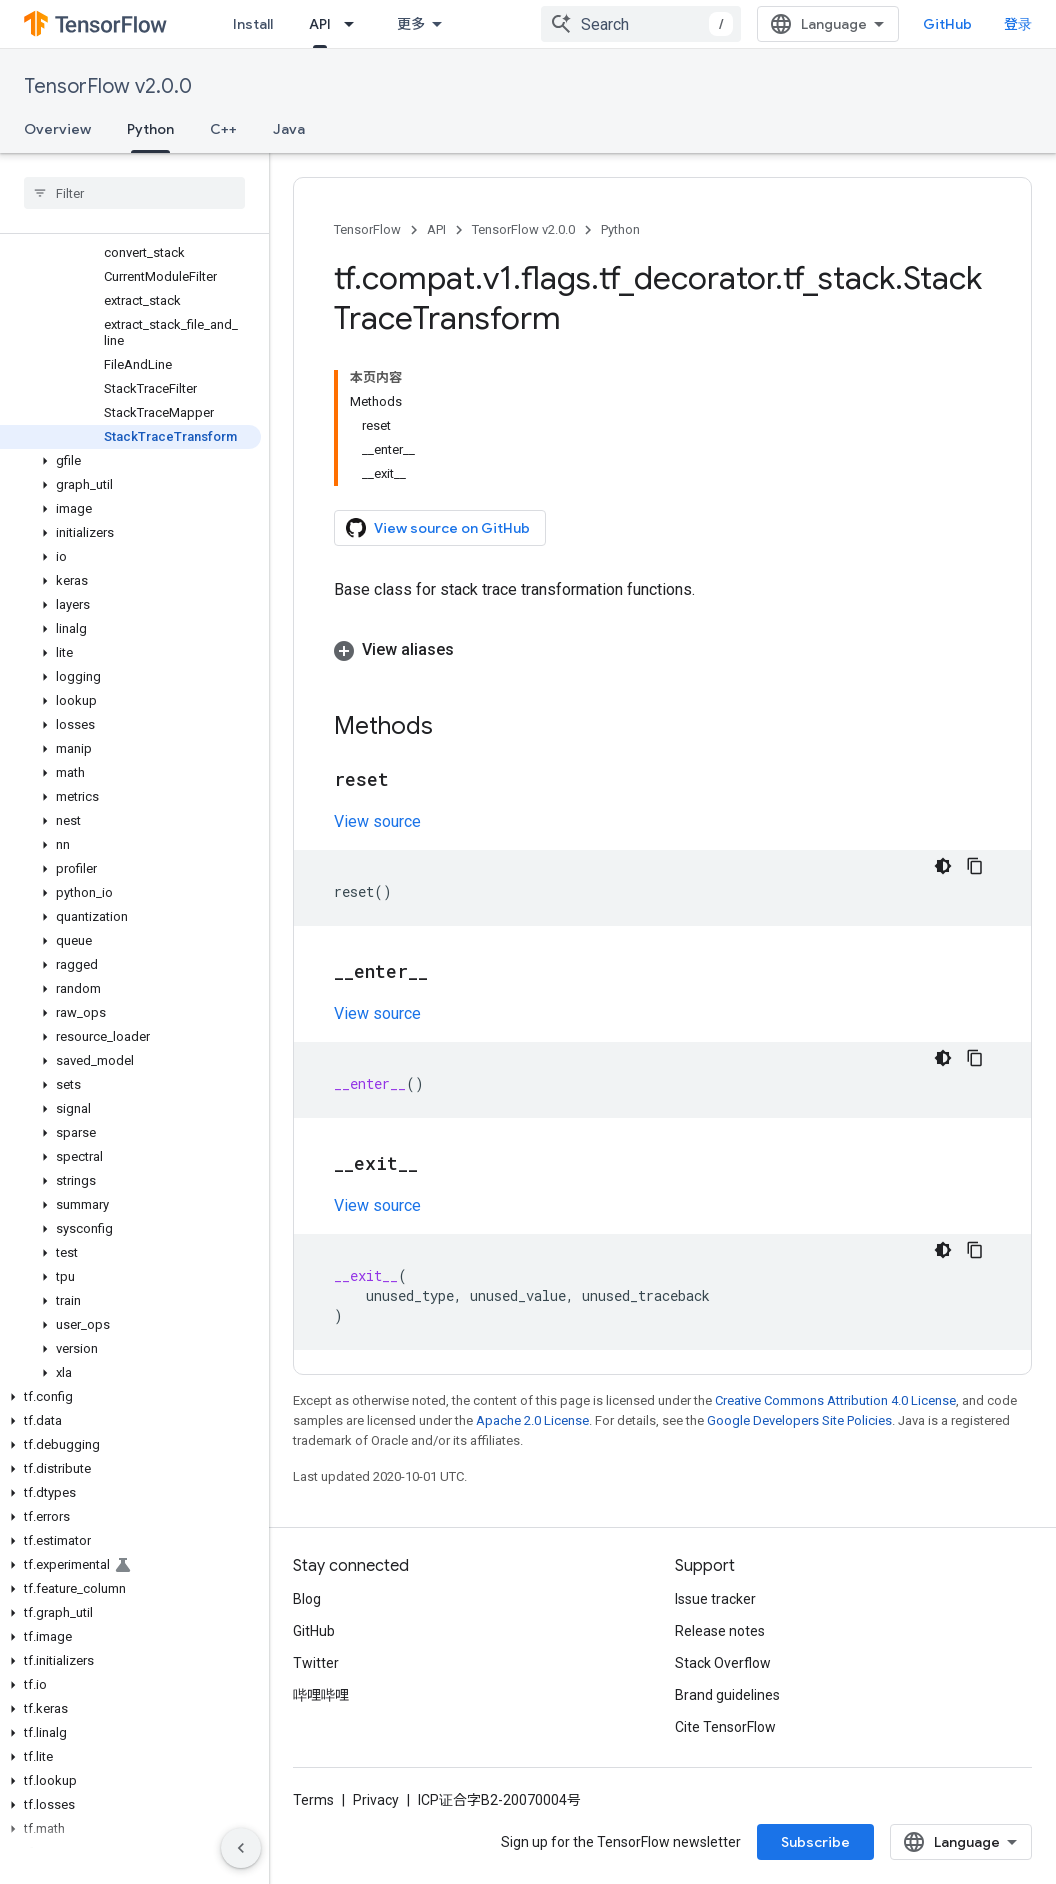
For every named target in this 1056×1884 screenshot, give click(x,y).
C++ (223, 129)
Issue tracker (715, 1599)
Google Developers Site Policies (799, 1420)
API (436, 229)
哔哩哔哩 (321, 1695)
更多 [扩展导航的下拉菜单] (411, 24)
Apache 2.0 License (532, 1420)
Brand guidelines (727, 1695)
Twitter (316, 1663)
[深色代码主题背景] (943, 866)
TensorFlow (367, 229)
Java (289, 129)
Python (620, 229)
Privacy (376, 1800)
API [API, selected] (320, 24)
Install (253, 24)
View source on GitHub (438, 528)
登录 (1018, 24)
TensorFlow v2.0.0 (108, 86)
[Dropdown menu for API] (355, 24)
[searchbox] (134, 193)
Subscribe (815, 1842)
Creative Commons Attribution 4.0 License (835, 1400)
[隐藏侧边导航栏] (241, 1848)
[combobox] (641, 24)
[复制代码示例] (975, 866)
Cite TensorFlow (725, 1727)
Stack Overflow (723, 1663)
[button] (130, 461)
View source (377, 821)
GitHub (947, 24)
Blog (307, 1599)
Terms (313, 1800)
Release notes (720, 1631)
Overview (57, 129)
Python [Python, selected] (150, 129)
